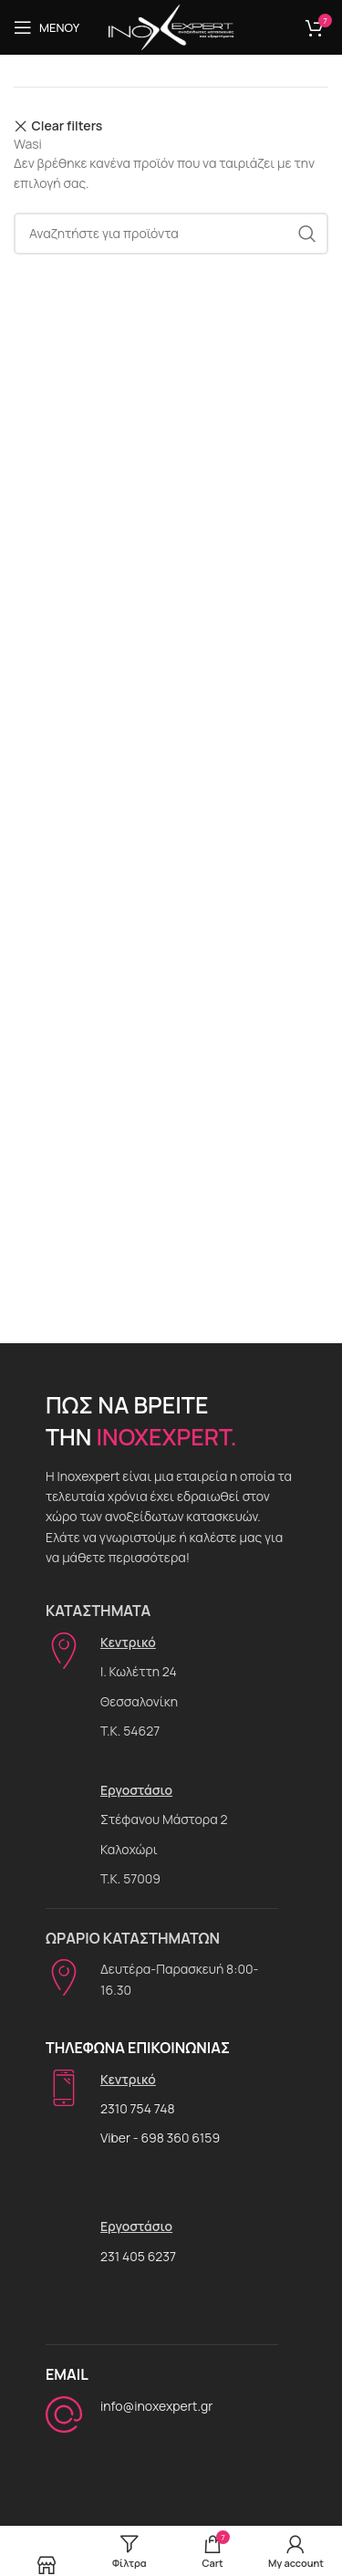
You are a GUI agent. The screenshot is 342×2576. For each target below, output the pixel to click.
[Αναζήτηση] (171, 234)
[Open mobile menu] (46, 27)
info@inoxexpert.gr (156, 2405)
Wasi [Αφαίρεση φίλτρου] (28, 143)
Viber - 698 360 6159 (160, 2137)
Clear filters (67, 126)
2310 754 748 (137, 2108)
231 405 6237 (138, 2256)
